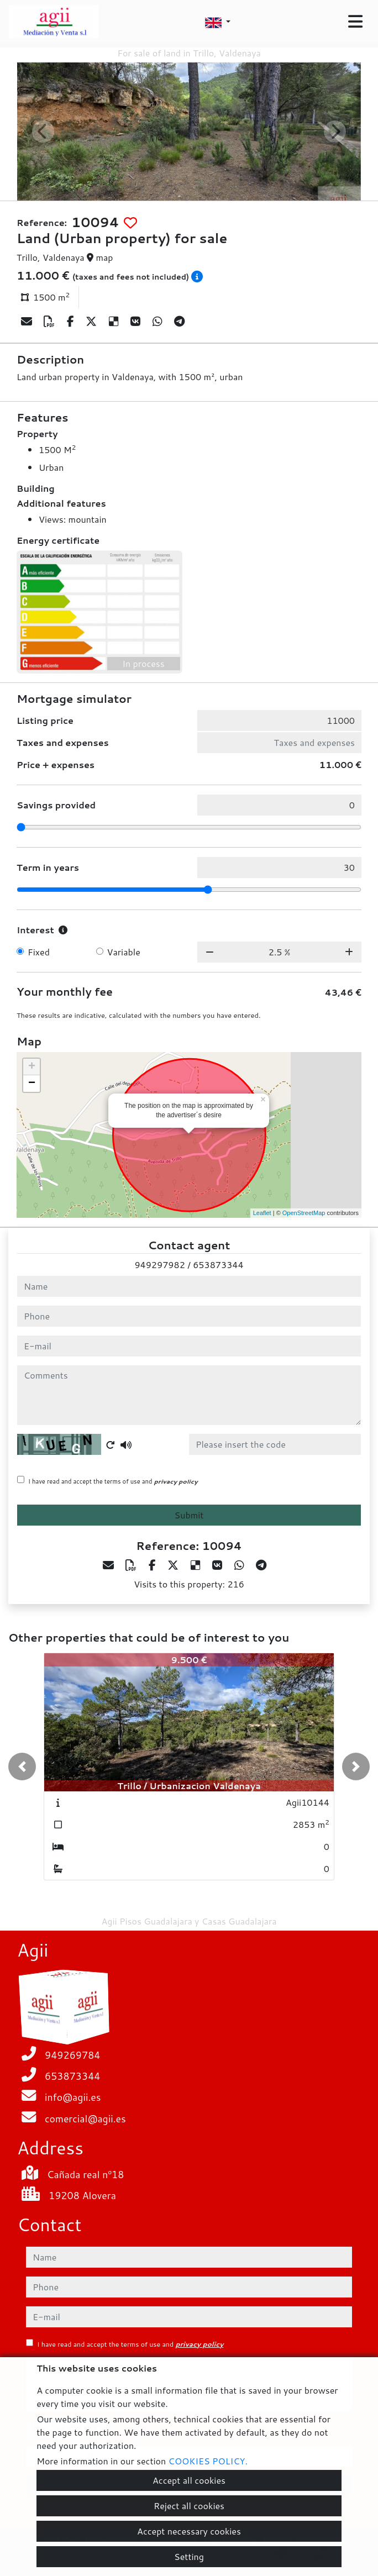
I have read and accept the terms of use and (113, 1481)
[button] (22, 1766)
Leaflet (262, 1213)
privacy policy (176, 1481)
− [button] (31, 1083)
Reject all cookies (189, 2505)
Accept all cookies (189, 2480)
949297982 (159, 1264)
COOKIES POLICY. (208, 2460)
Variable (123, 951)
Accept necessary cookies (189, 2531)
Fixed (39, 951)
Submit (189, 1514)
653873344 (218, 1264)
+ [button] (31, 1067)
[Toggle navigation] (355, 21)
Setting (189, 2556)
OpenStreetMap (304, 1213)
